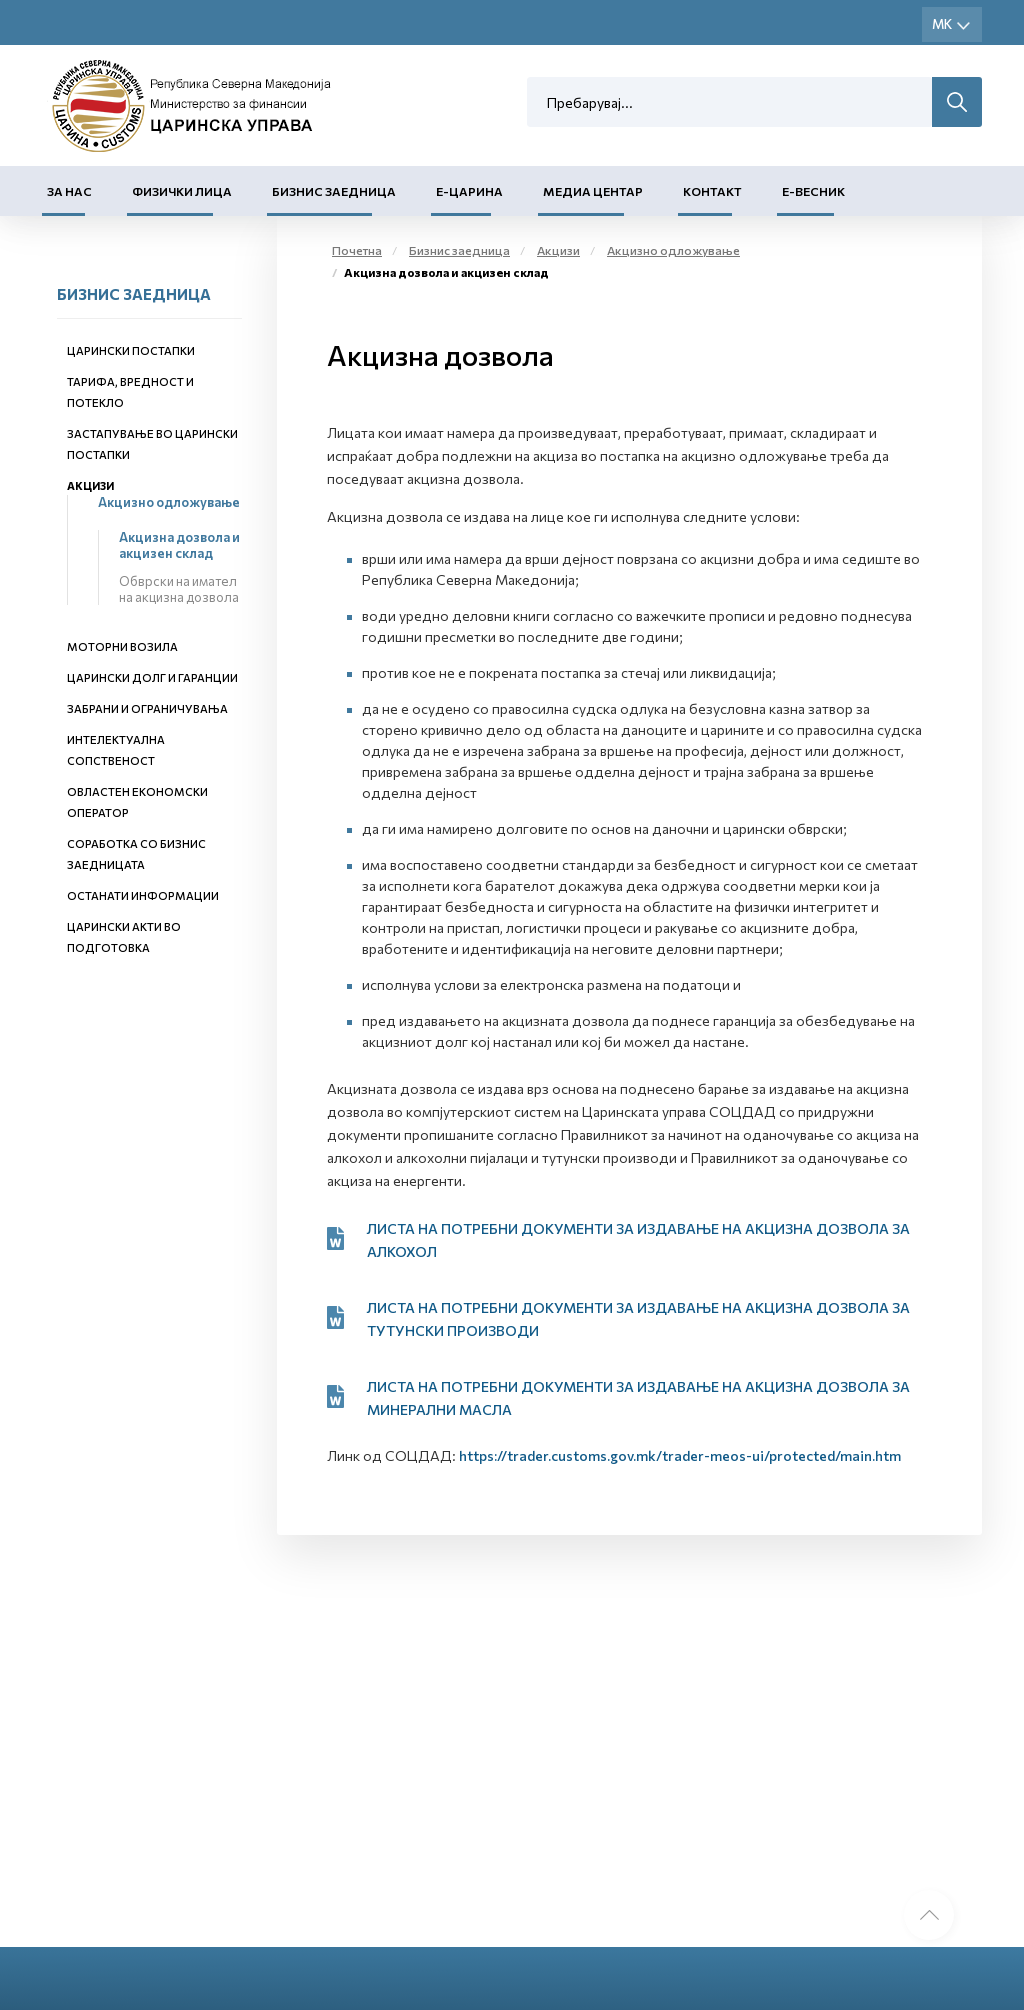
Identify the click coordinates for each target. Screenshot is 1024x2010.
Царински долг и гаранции (152, 677)
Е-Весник (813, 191)
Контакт (712, 191)
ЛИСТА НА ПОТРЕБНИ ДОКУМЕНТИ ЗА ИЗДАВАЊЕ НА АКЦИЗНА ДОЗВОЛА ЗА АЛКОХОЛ (638, 1240)
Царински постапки (131, 350)
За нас (69, 191)
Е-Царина (469, 191)
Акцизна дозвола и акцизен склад (179, 545)
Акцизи (90, 485)
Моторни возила (122, 646)
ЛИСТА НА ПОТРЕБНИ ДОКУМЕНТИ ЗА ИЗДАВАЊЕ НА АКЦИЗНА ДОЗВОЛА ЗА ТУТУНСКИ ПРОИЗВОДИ (638, 1319)
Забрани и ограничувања (147, 708)
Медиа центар (593, 191)
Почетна (357, 250)
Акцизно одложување (169, 502)
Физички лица (182, 191)
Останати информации (143, 895)
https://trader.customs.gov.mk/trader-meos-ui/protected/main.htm (680, 1455)
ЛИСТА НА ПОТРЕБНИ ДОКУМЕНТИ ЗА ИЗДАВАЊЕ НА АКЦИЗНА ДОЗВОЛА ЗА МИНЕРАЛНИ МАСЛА (638, 1398)
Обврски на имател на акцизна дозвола (179, 589)
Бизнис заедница (334, 191)
